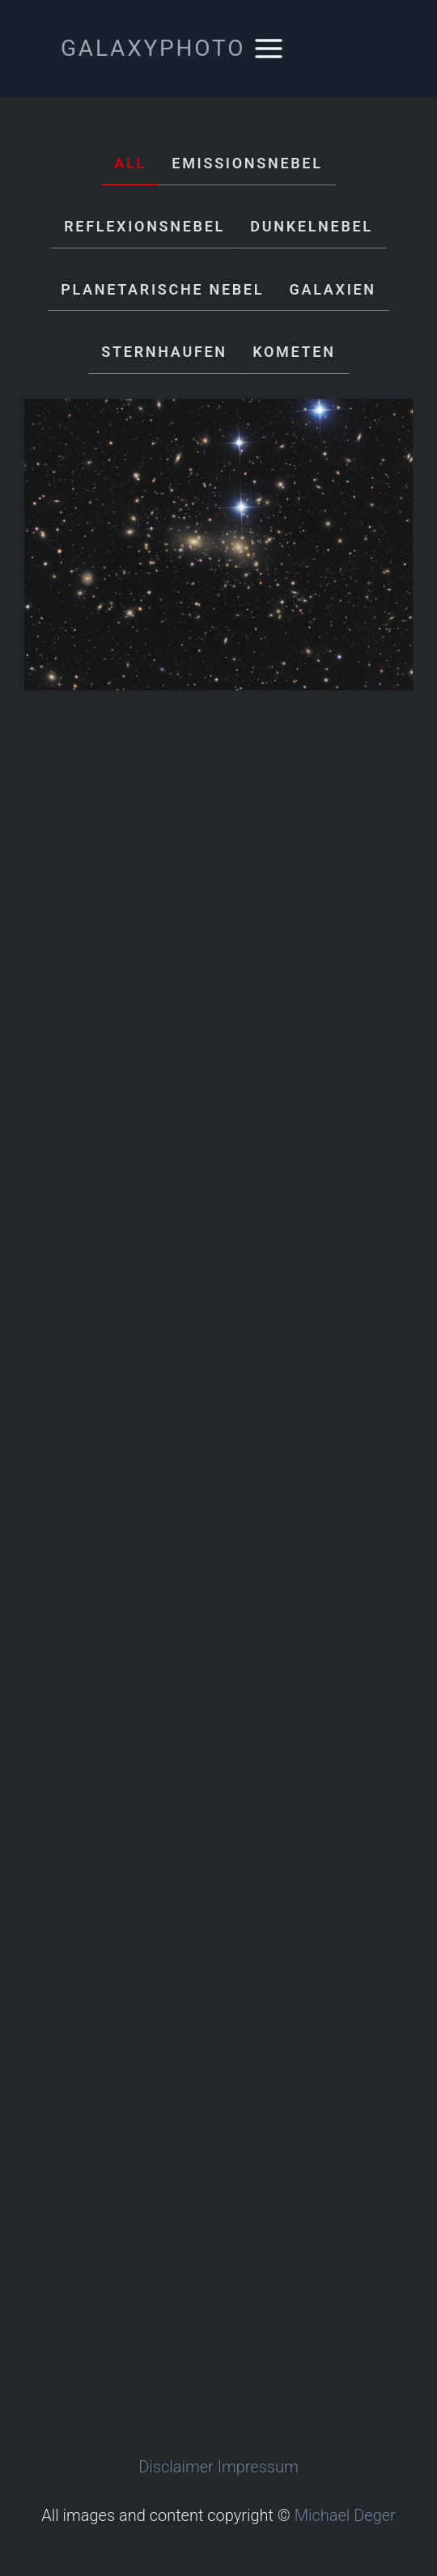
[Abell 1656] (218, 544)
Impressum (258, 2466)
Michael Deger (345, 2515)
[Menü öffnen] (268, 48)
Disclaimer (176, 2466)
